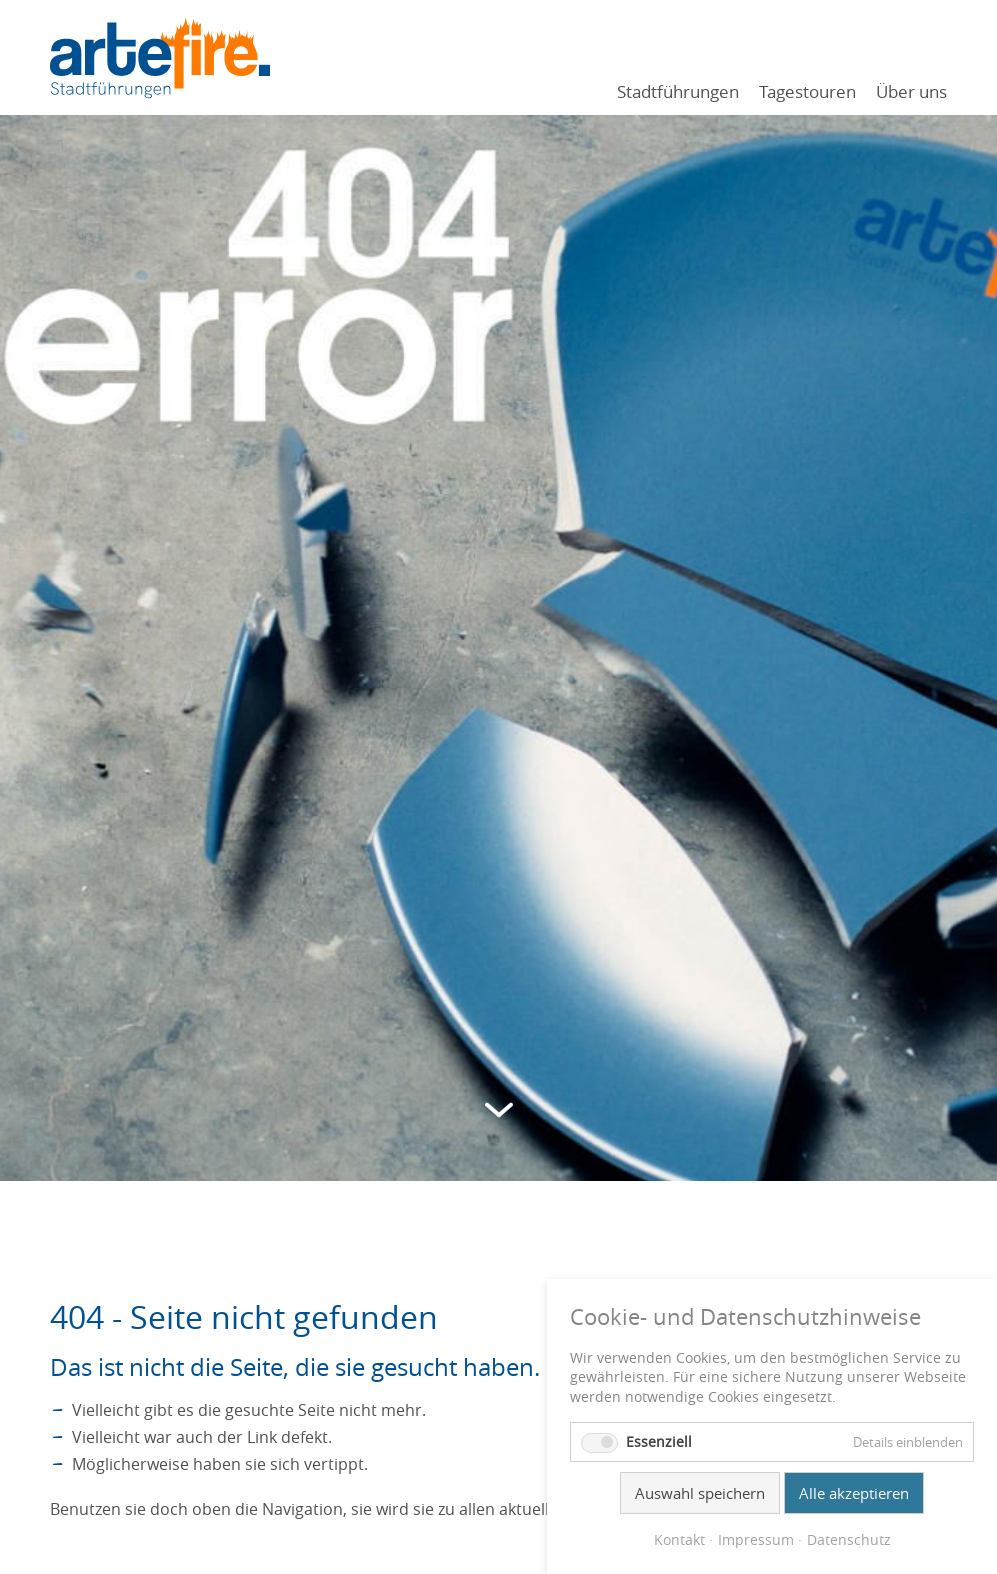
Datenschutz (849, 1539)
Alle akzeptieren (854, 1493)
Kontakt (679, 1539)
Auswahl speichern (700, 1493)
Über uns (911, 91)
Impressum (756, 1539)
